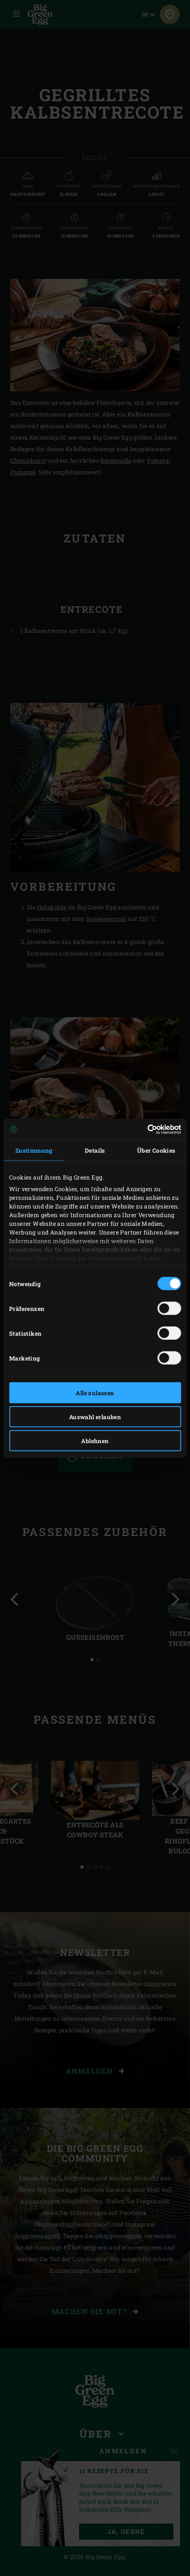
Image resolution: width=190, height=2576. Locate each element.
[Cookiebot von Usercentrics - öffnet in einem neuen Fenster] (144, 1129)
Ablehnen (94, 1441)
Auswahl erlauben (95, 1417)
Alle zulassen (95, 1393)
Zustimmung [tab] (34, 1150)
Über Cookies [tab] (156, 1150)
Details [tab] (95, 1150)
